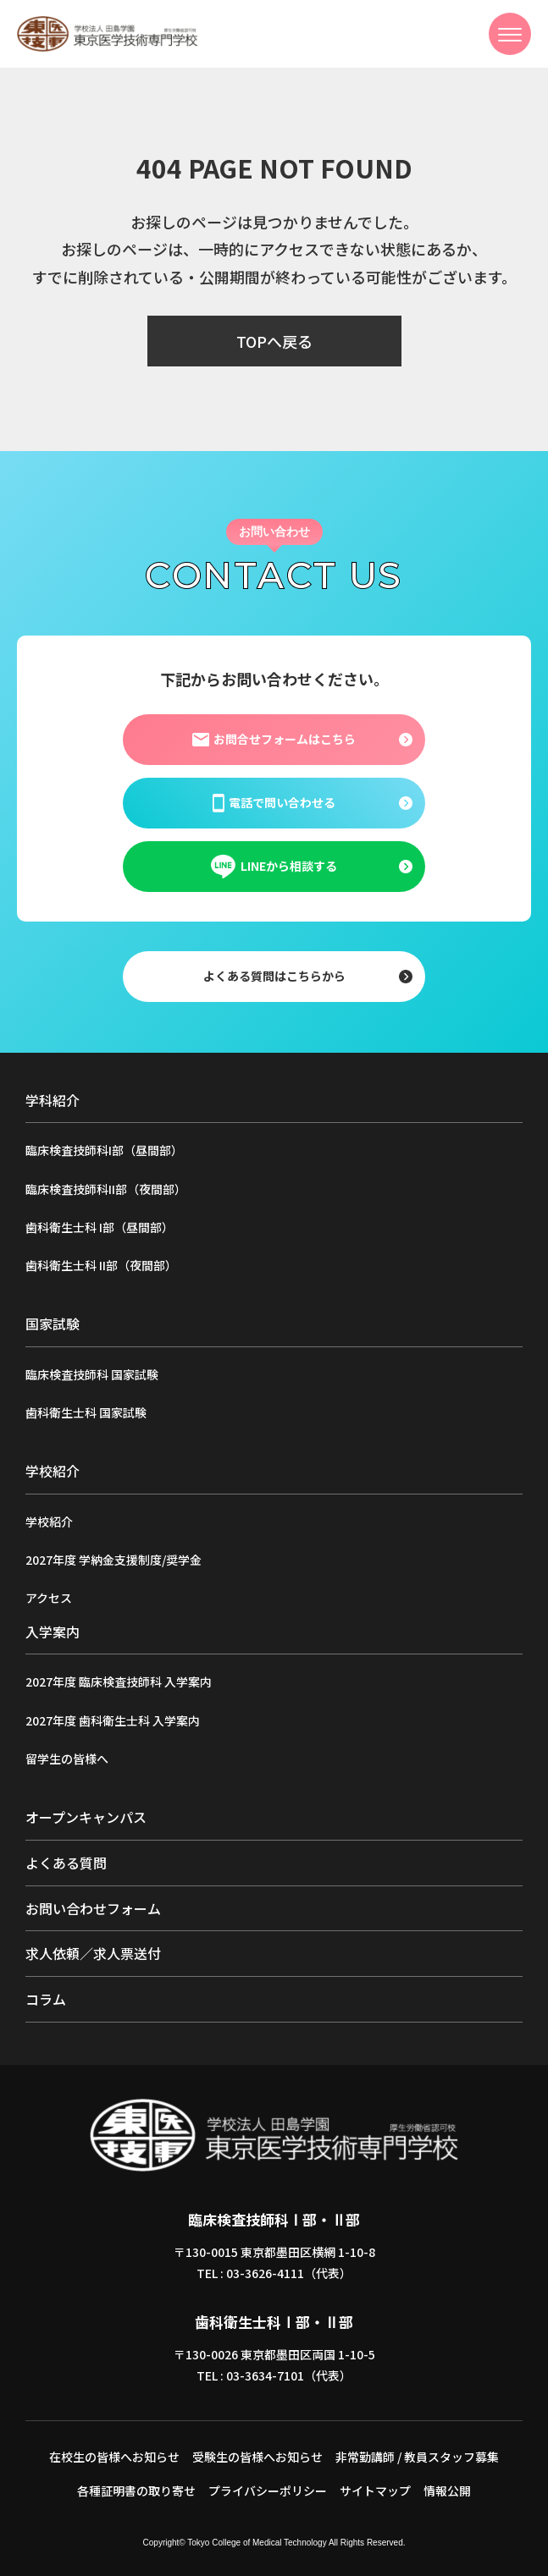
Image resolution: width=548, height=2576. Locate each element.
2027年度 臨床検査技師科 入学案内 (118, 1681)
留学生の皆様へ (66, 1758)
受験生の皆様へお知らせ (257, 2456)
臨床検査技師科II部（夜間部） (105, 1189)
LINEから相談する (273, 866)
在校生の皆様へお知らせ (114, 2456)
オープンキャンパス (86, 1817)
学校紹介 (49, 1521)
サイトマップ (375, 2490)
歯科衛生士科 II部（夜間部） (101, 1265)
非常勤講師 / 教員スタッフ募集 (417, 2456)
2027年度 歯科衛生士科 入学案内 (112, 1720)
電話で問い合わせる (274, 802)
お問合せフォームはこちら (273, 738)
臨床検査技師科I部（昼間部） (104, 1150)
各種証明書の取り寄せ (136, 2490)
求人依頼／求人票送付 (93, 1953)
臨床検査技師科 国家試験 (91, 1374)
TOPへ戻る (274, 341)
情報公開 (447, 2490)
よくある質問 (66, 1862)
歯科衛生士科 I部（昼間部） (99, 1227)
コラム (45, 1999)
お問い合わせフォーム (93, 1908)
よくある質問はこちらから (274, 975)
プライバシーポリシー (267, 2490)
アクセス (48, 1597)
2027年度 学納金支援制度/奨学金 (113, 1559)
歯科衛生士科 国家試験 (86, 1412)
